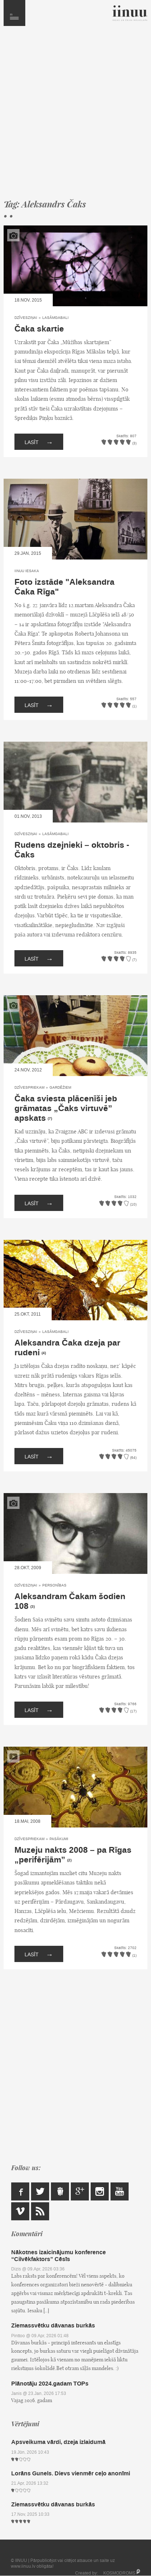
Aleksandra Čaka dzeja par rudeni (67, 1348)
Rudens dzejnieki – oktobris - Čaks (71, 850)
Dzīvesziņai (25, 317)
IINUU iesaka (26, 571)
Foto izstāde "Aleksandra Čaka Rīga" (64, 587)
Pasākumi (58, 1838)
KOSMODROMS (119, 2573)
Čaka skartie (39, 329)
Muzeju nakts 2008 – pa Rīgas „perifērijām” (72, 1855)
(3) (32, 1607)
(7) (50, 1118)
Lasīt (39, 442)
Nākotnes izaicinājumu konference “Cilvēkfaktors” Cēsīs (58, 2255)
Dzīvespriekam (29, 1087)
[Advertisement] (75, 115)
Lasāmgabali (55, 317)
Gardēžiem (60, 1087)
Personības (54, 1585)
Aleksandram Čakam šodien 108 (69, 1601)
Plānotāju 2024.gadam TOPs (50, 2383)
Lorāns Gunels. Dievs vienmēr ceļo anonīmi (70, 2473)
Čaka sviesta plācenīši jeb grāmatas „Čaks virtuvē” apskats (65, 1108)
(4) (44, 1353)
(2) (69, 1860)
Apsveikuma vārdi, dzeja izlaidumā (58, 2442)
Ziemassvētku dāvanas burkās (53, 2325)
